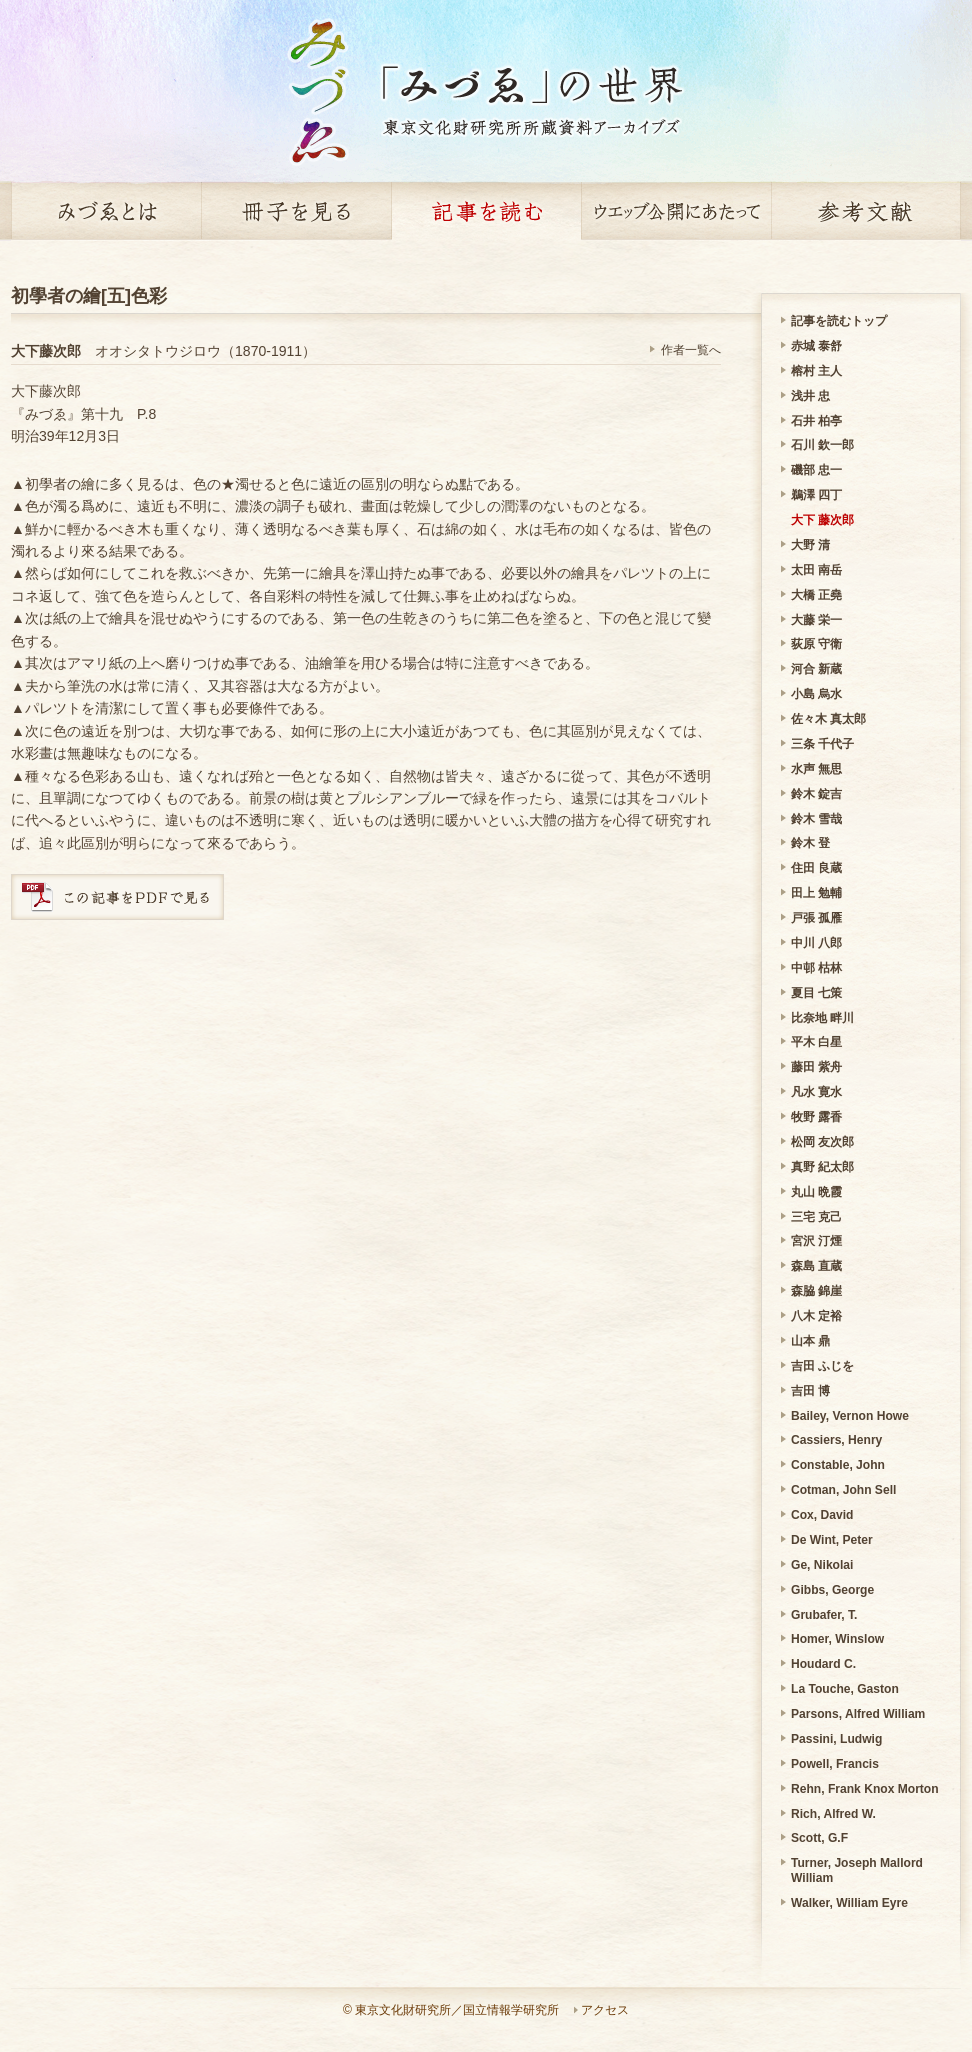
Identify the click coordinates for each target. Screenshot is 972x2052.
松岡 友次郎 (822, 1142)
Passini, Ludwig (836, 1739)
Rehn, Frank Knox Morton (865, 1789)
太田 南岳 (816, 570)
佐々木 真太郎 (828, 719)
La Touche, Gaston (845, 1689)
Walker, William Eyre (849, 1903)
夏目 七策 (816, 993)
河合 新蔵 (816, 669)
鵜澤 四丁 (816, 495)
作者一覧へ (691, 350)
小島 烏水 (816, 694)
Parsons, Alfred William (858, 1714)
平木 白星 (816, 1042)
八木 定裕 (816, 1316)
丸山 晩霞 (816, 1192)
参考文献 (866, 211)
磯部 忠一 (816, 470)
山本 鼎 (810, 1341)
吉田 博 (810, 1391)
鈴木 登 (810, 843)
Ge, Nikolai (822, 1565)
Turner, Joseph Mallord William (857, 1870)
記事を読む (486, 211)
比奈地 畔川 (822, 1018)
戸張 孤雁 (816, 918)
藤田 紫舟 (816, 1067)
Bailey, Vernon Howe (850, 1416)
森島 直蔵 (816, 1266)
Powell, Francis (835, 1764)
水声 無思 (816, 769)
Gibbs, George (832, 1590)
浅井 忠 (810, 396)
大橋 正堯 (816, 595)
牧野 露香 (816, 1117)
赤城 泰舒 (816, 346)
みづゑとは (106, 211)
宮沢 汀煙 (816, 1241)
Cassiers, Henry (836, 1440)
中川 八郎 (816, 943)
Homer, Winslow (837, 1639)
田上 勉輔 (816, 893)
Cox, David (822, 1515)
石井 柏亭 (816, 421)
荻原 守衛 (816, 644)
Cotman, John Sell (843, 1490)
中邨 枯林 (816, 968)
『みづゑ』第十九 (67, 414)
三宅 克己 (816, 1217)
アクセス (605, 2010)
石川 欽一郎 (822, 445)
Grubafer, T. (824, 1615)
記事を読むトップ (839, 321)
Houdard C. (823, 1664)
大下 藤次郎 (822, 520)
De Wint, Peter (832, 1540)
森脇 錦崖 (816, 1291)
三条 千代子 (822, 744)
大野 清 (810, 545)
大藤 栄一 (816, 620)
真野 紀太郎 (822, 1167)
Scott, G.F (819, 1838)
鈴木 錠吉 (816, 794)
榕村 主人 (816, 371)
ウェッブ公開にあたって (676, 211)
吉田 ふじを (822, 1366)
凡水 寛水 (816, 1092)
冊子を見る (296, 211)
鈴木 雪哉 (816, 819)
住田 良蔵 (816, 868)
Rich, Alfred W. (833, 1814)
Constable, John (838, 1465)
